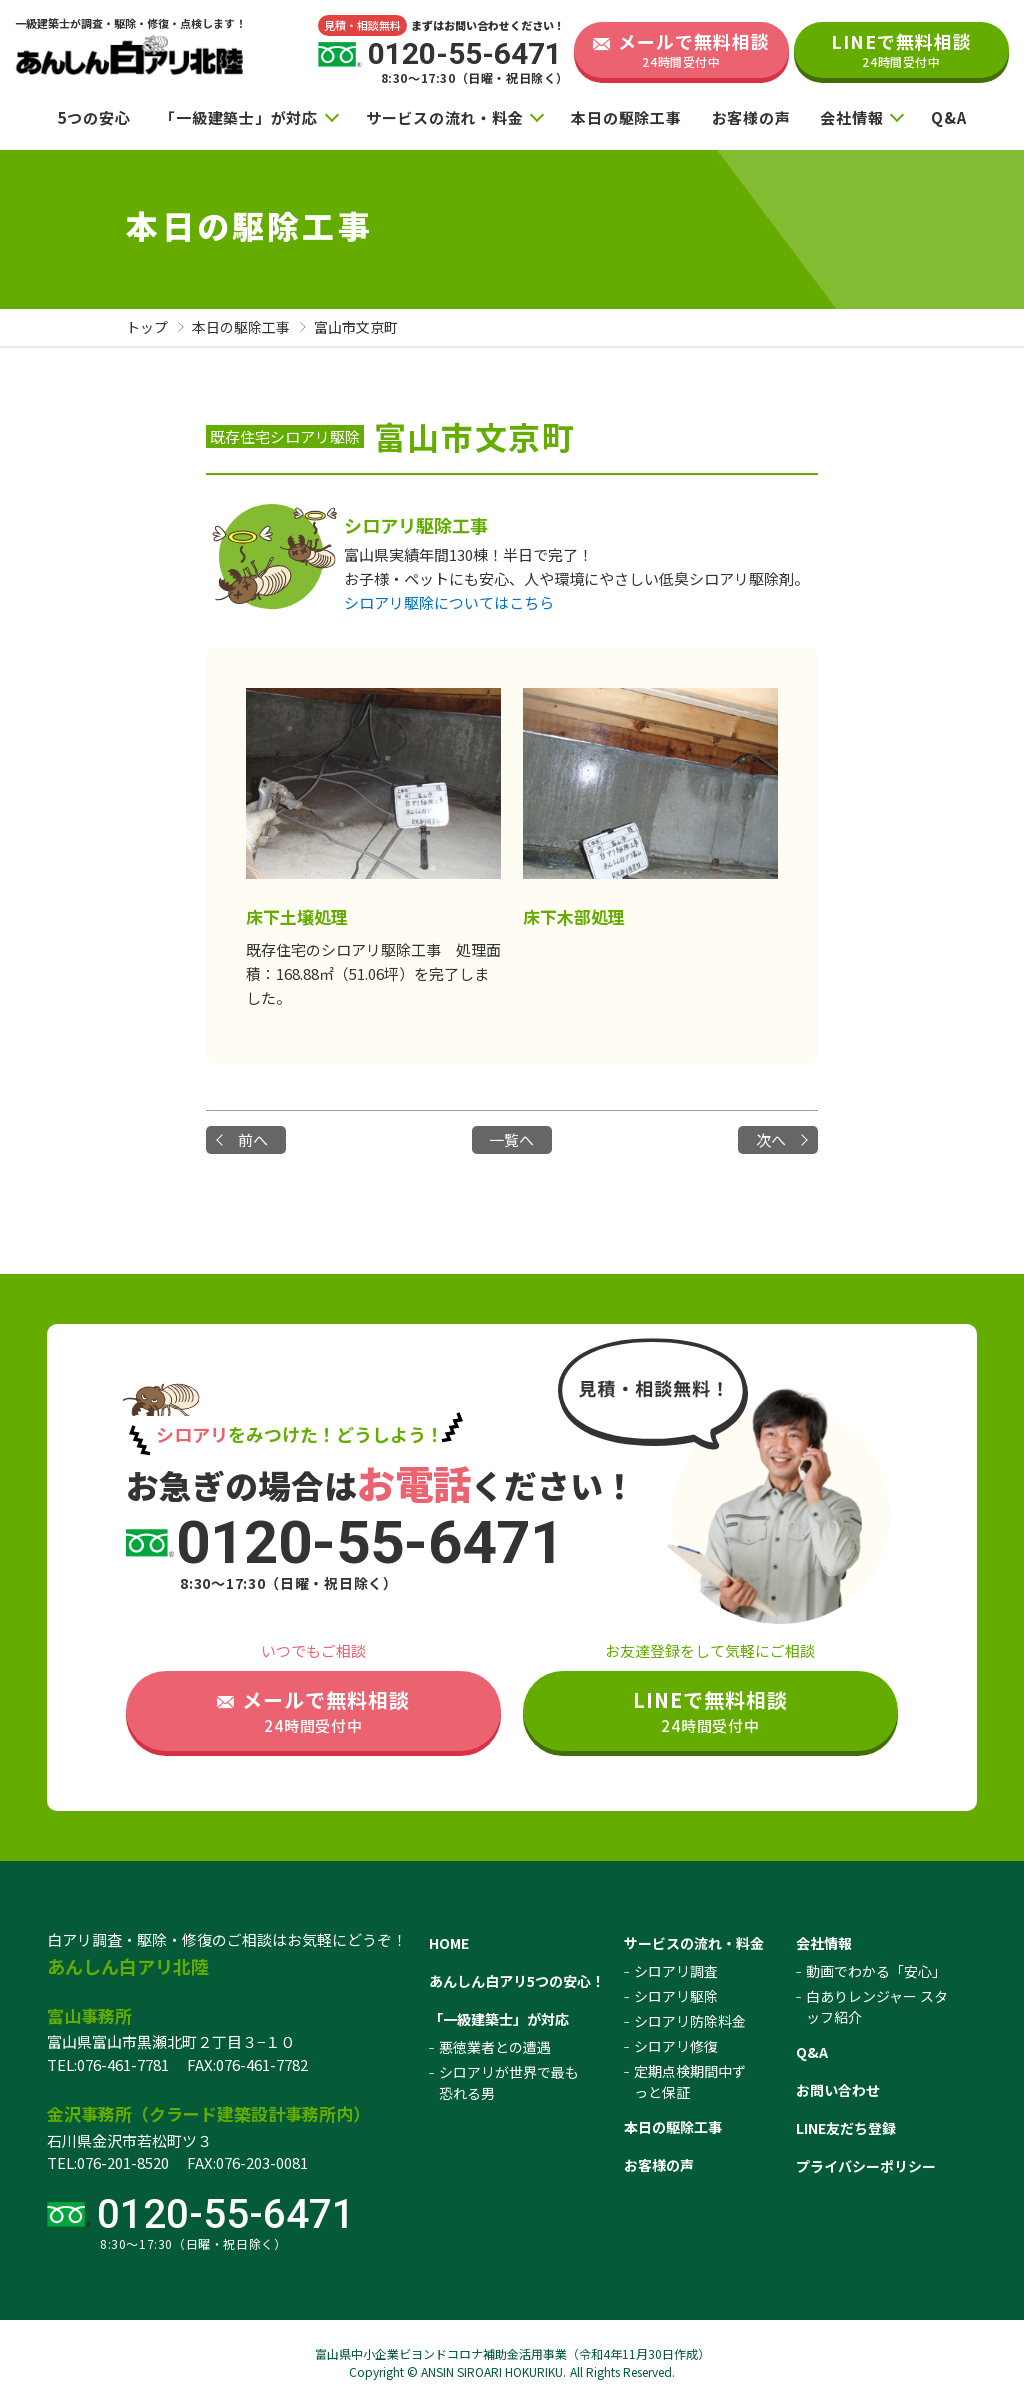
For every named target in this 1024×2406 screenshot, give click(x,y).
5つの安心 (94, 117)
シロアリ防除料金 (690, 2021)
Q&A (948, 117)
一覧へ (511, 1139)
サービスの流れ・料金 (445, 117)
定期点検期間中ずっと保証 (690, 2081)
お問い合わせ (838, 2090)
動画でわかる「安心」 (876, 1971)
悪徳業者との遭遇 (495, 2047)
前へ (253, 1139)
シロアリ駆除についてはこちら (449, 602)
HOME (449, 1943)
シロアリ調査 (676, 1971)
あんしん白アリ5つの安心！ (517, 1981)
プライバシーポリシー (866, 2166)
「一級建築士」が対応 (239, 117)
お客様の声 (751, 117)
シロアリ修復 (676, 2046)
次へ (771, 1139)
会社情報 (851, 117)
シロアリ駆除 (676, 1996)
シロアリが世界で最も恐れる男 (509, 2082)
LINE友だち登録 (846, 2128)
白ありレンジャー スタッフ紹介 (877, 2006)
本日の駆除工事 (626, 117)
